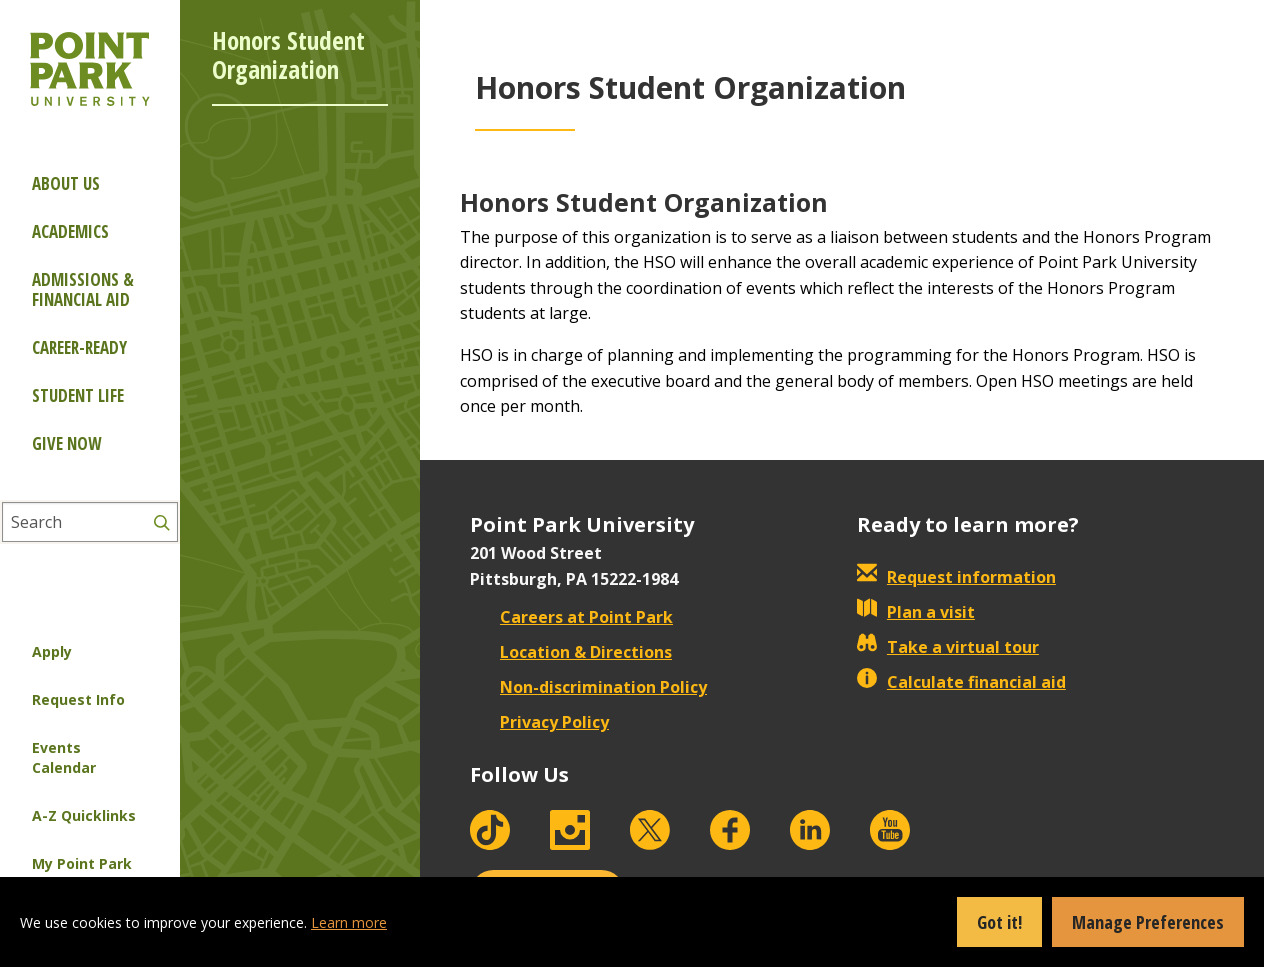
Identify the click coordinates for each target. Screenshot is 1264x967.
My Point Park (82, 863)
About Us (66, 183)
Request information (956, 577)
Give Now (66, 443)
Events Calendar (64, 757)
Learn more (349, 922)
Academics (70, 231)
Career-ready (79, 347)
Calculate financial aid (961, 682)
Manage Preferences (1148, 922)
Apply (52, 651)
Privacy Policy (539, 722)
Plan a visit (916, 612)
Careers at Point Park (571, 617)
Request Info (78, 699)
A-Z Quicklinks (84, 815)
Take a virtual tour (948, 647)
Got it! (999, 922)
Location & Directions (571, 652)
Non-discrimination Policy (588, 687)
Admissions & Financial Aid (83, 289)
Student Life (78, 395)
